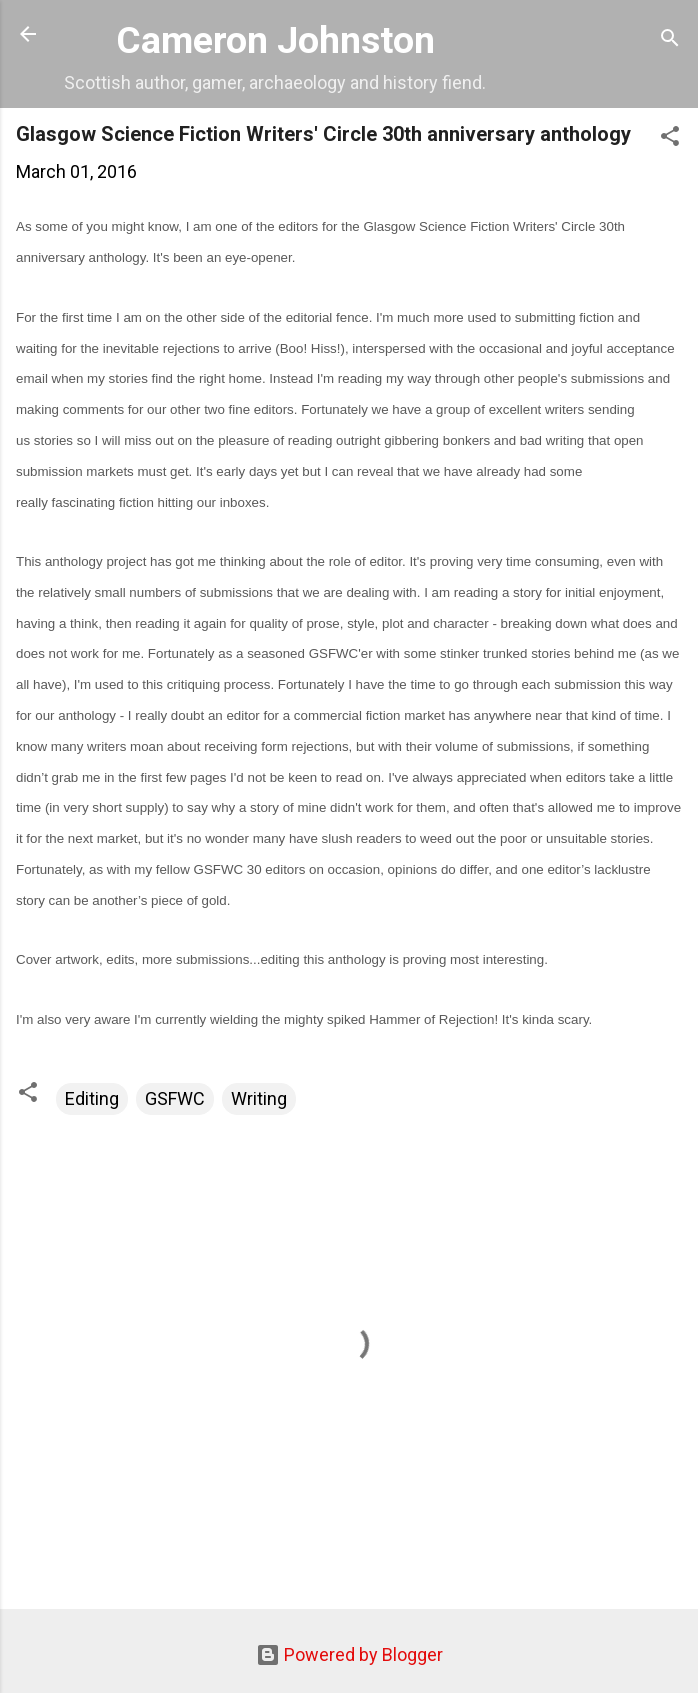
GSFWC (175, 1098)
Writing (259, 1098)
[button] (670, 139)
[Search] (670, 40)
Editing (92, 1098)
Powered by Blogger (349, 1654)
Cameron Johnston (275, 40)
